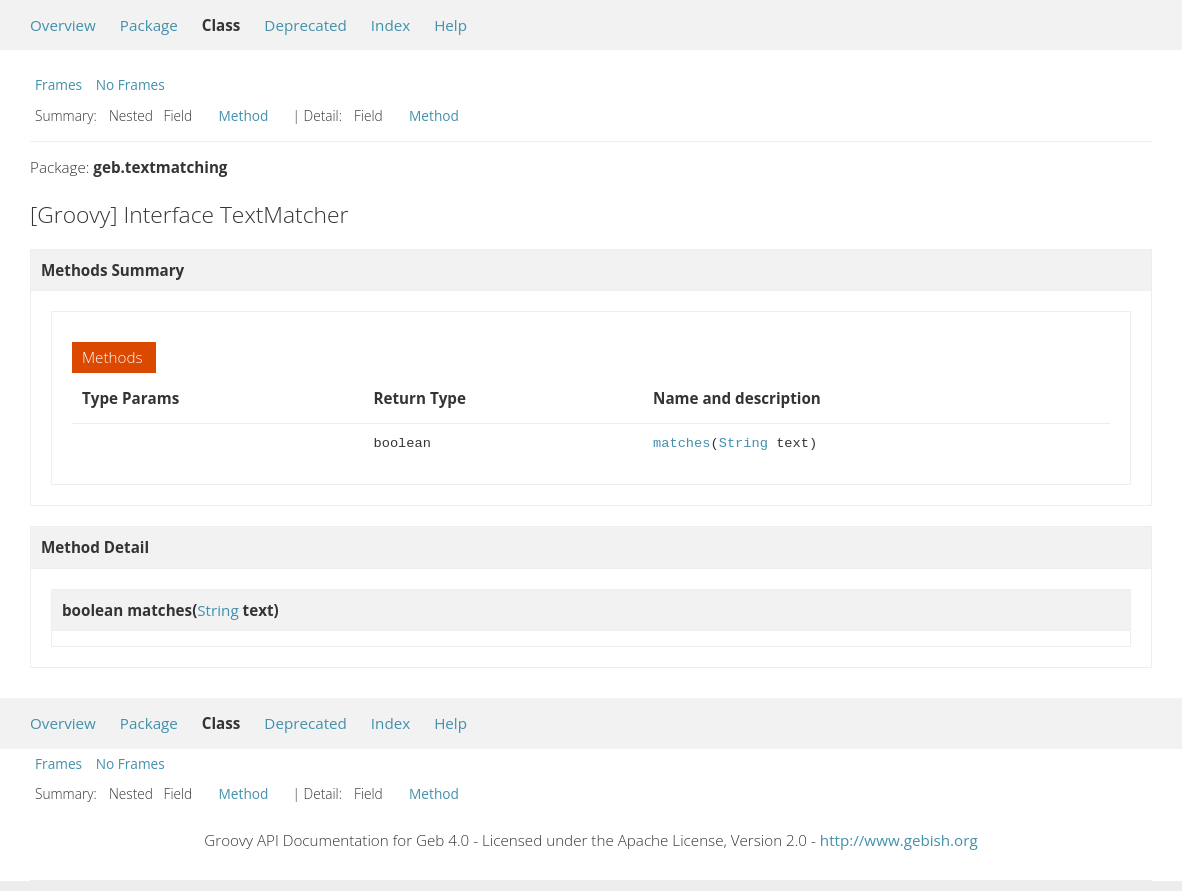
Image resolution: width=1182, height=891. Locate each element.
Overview (63, 25)
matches (681, 443)
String (743, 443)
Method (244, 115)
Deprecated (305, 25)
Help (450, 25)
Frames (58, 84)
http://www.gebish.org (899, 840)
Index (390, 25)
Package (149, 25)
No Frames (130, 84)
